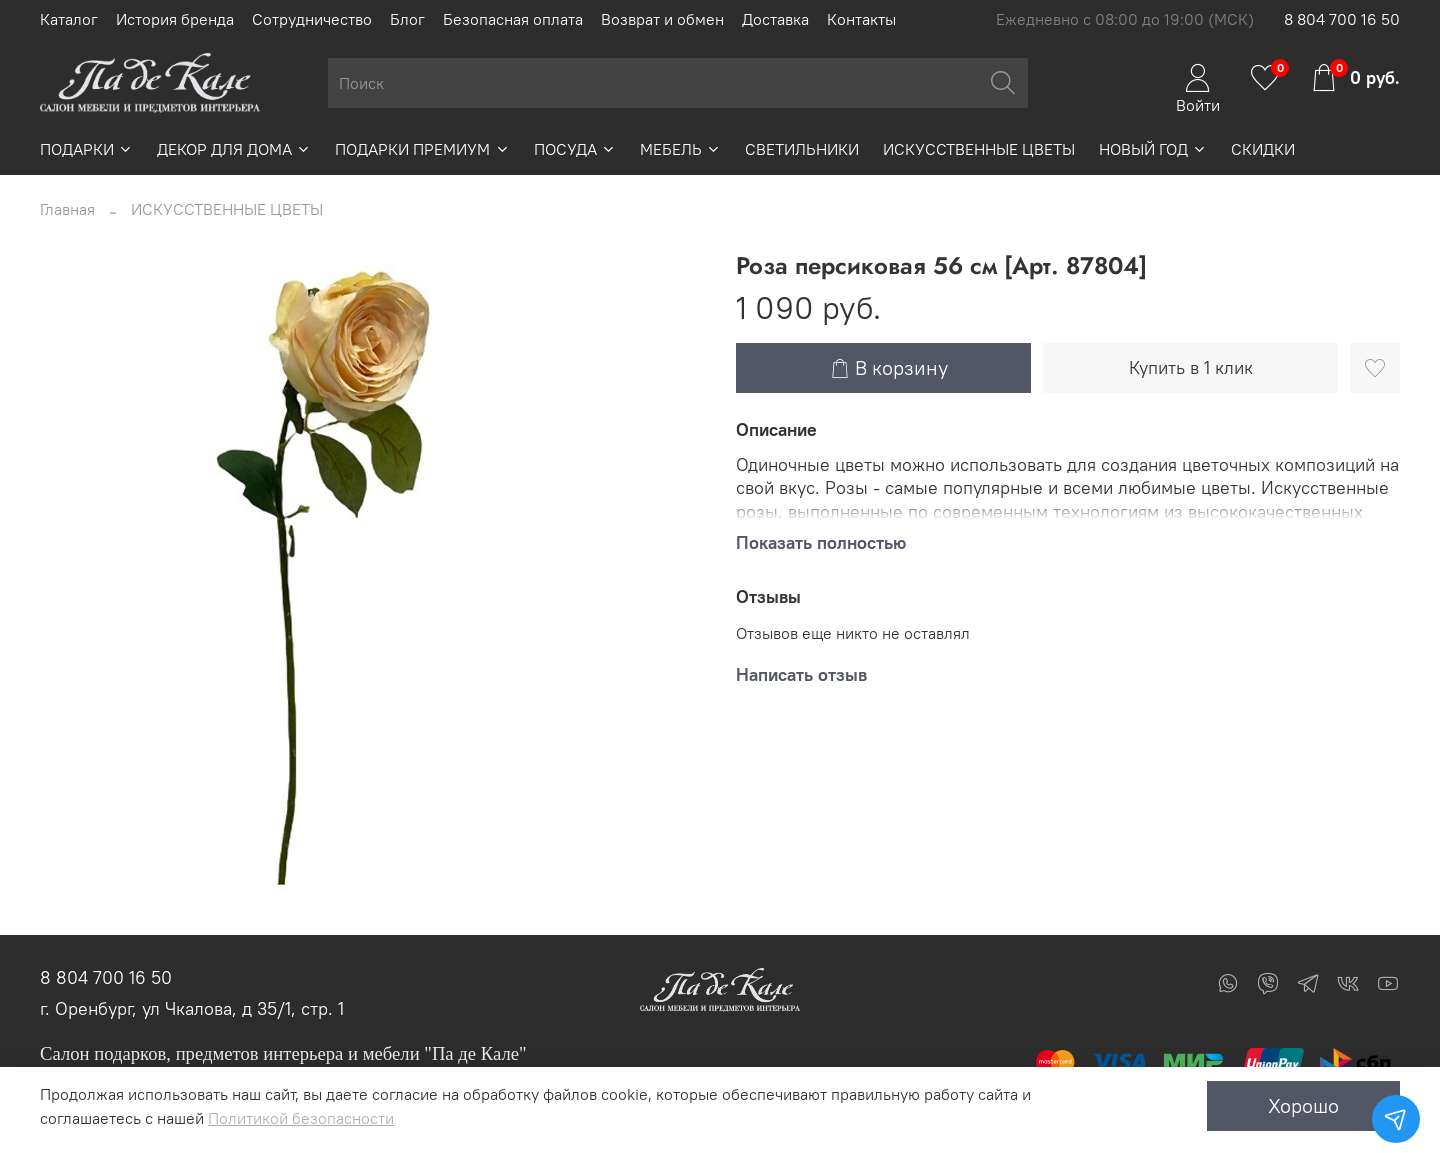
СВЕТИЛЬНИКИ (802, 149)
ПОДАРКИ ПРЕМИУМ (422, 149)
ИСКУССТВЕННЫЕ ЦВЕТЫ (979, 149)
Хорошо (1303, 1105)
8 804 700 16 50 (1342, 19)
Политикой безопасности (301, 1118)
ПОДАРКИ (86, 149)
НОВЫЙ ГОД (1153, 149)
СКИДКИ (1263, 149)
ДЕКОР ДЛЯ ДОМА (234, 149)
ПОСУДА (575, 149)
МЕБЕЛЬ (680, 149)
